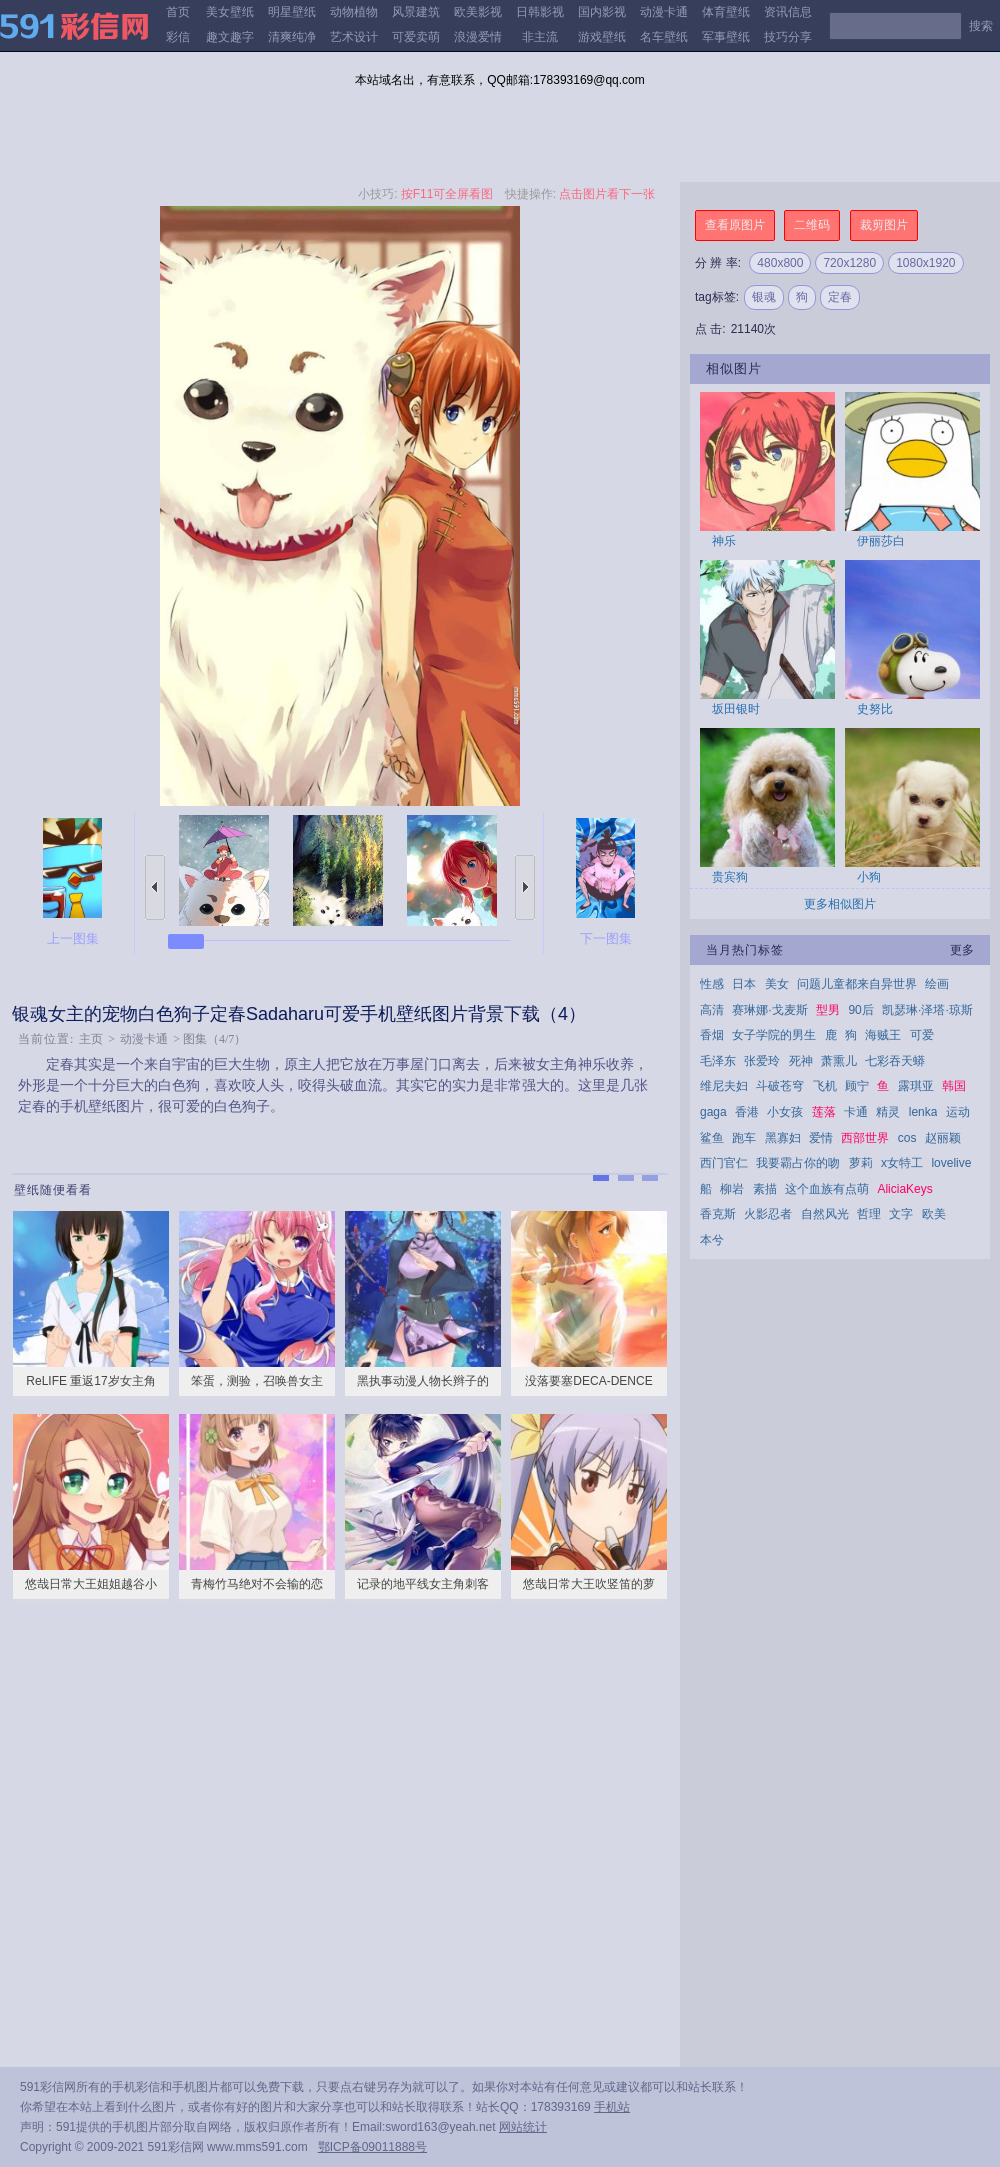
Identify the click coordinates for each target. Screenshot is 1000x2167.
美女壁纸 (230, 12)
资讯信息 (788, 12)
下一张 (525, 887)
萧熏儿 (839, 1061)
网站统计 (523, 2127)
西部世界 (865, 1138)
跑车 (744, 1138)
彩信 (178, 37)
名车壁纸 (664, 37)
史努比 (875, 709)
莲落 (824, 1112)
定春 (840, 297)
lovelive (951, 1163)
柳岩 (732, 1189)
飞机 (825, 1086)
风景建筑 (416, 12)
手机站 (612, 2107)
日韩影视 (540, 12)
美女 (777, 984)
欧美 (934, 1214)
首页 (178, 12)
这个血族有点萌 (827, 1189)
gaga (713, 1112)
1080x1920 (925, 263)
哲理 (869, 1214)
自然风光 (825, 1214)
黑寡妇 (783, 1138)
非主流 (540, 37)
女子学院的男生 (774, 1035)
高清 (712, 1010)
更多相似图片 (840, 904)
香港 (747, 1112)
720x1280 (849, 263)
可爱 (922, 1035)
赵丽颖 (943, 1138)
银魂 (764, 297)
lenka (923, 1112)
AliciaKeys (904, 1189)
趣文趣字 (230, 37)
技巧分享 (788, 37)
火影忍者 (768, 1214)
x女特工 (902, 1163)
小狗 (869, 877)
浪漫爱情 (478, 37)
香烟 (712, 1035)
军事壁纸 (726, 37)
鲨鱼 (712, 1138)
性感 (712, 984)
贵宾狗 (730, 877)
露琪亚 (916, 1086)
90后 (860, 1010)
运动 (958, 1112)
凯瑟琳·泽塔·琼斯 (927, 1010)
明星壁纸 (292, 12)
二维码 (812, 225)
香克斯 (718, 1214)
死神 (801, 1061)
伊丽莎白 (881, 541)
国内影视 (602, 12)
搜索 (981, 26)
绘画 (937, 984)
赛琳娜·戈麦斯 (769, 1010)
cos (907, 1138)
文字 (901, 1214)
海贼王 (883, 1035)
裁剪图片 (884, 225)
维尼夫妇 (724, 1086)
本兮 (712, 1240)
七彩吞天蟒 (895, 1061)
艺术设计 (354, 37)
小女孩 (785, 1112)
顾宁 (857, 1086)
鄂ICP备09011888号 (372, 2147)
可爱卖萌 (416, 37)
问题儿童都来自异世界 (857, 984)
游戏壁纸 (602, 37)
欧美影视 (478, 12)
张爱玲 (762, 1061)
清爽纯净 (292, 37)
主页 (91, 1039)
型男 (828, 1010)
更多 (962, 950)
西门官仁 (724, 1163)
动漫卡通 (664, 12)
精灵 (888, 1112)
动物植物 (354, 12)
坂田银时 (736, 709)
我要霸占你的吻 (798, 1163)
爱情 (821, 1138)
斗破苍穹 (780, 1086)
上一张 (155, 887)
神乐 (724, 541)
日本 (744, 984)
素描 (765, 1189)
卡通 (856, 1112)
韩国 (954, 1086)
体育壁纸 (726, 12)
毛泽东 (718, 1061)
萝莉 (861, 1163)
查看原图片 (735, 225)
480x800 (780, 263)
